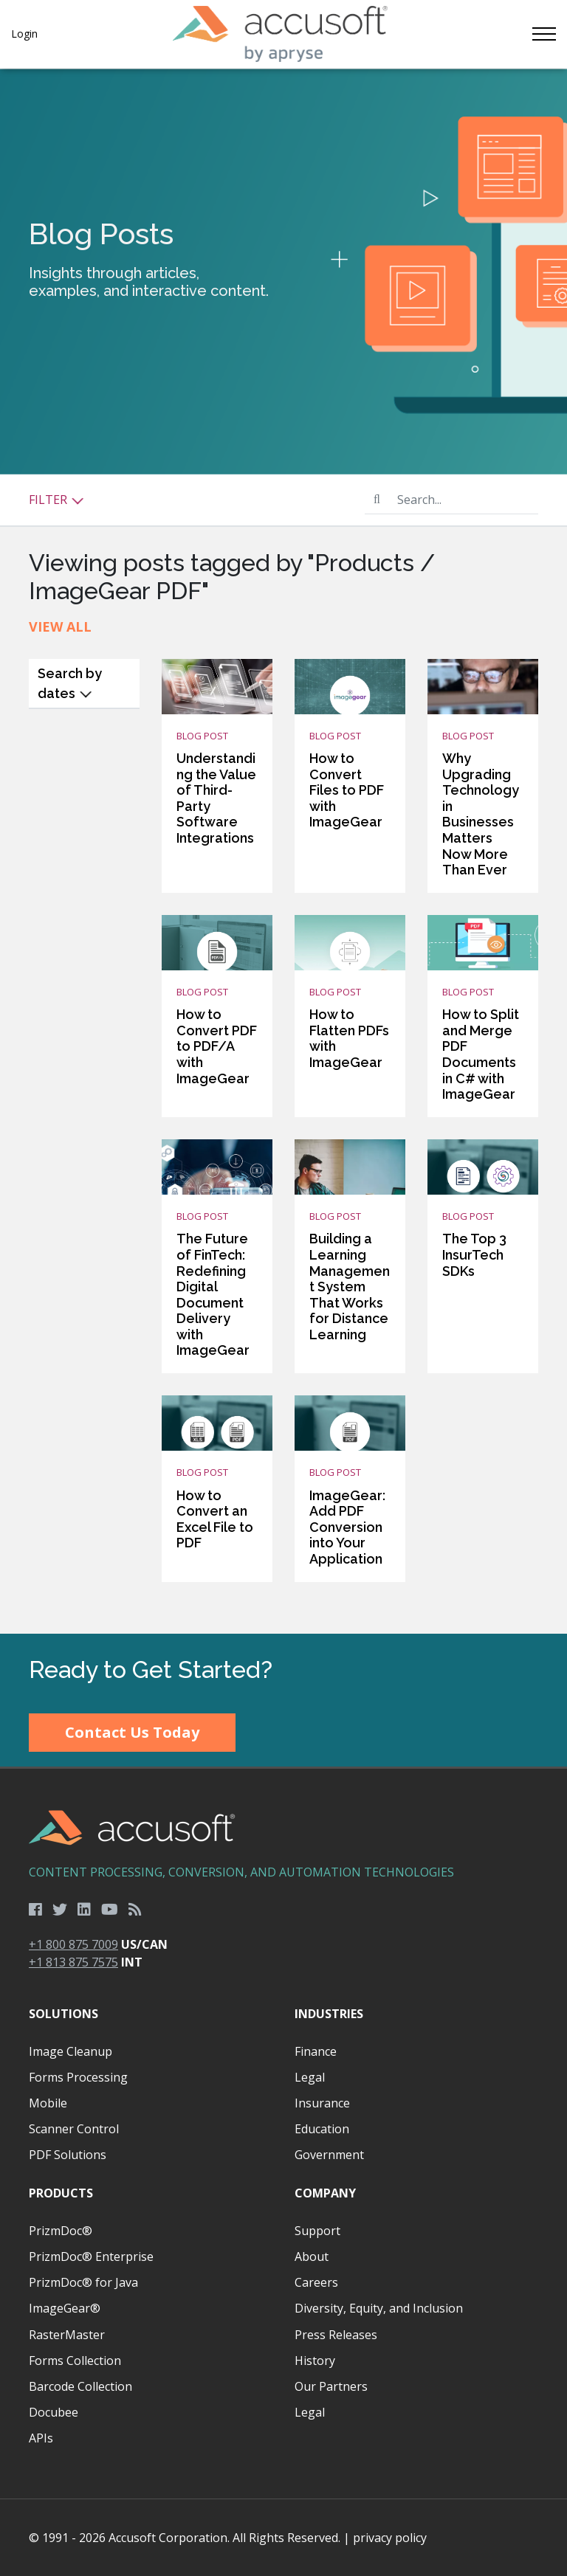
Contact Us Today (132, 1732)
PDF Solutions (67, 2155)
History (315, 2360)
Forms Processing (78, 2077)
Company (325, 2193)
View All (60, 626)
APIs (41, 2438)
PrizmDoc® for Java (83, 2282)
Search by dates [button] (70, 683)
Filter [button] (56, 499)
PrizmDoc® (60, 2231)
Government (329, 2155)
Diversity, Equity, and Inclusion (379, 2308)
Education (322, 2129)
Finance (316, 2051)
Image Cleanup (70, 2051)
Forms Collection (75, 2360)
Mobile (48, 2103)
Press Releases (336, 2335)
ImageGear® (64, 2308)
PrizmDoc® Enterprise (91, 2256)
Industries (329, 2014)
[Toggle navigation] (543, 34)
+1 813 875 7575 (73, 1962)
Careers (316, 2282)
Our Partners (331, 2386)
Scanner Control (74, 2129)
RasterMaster (67, 2335)
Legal (310, 2077)
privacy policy (390, 2538)
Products (61, 2193)
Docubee (53, 2412)
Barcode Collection (80, 2386)
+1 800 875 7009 (73, 1944)
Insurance (322, 2103)
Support (317, 2231)
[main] (283, 851)
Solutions (63, 2014)
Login (24, 34)
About (312, 2256)
